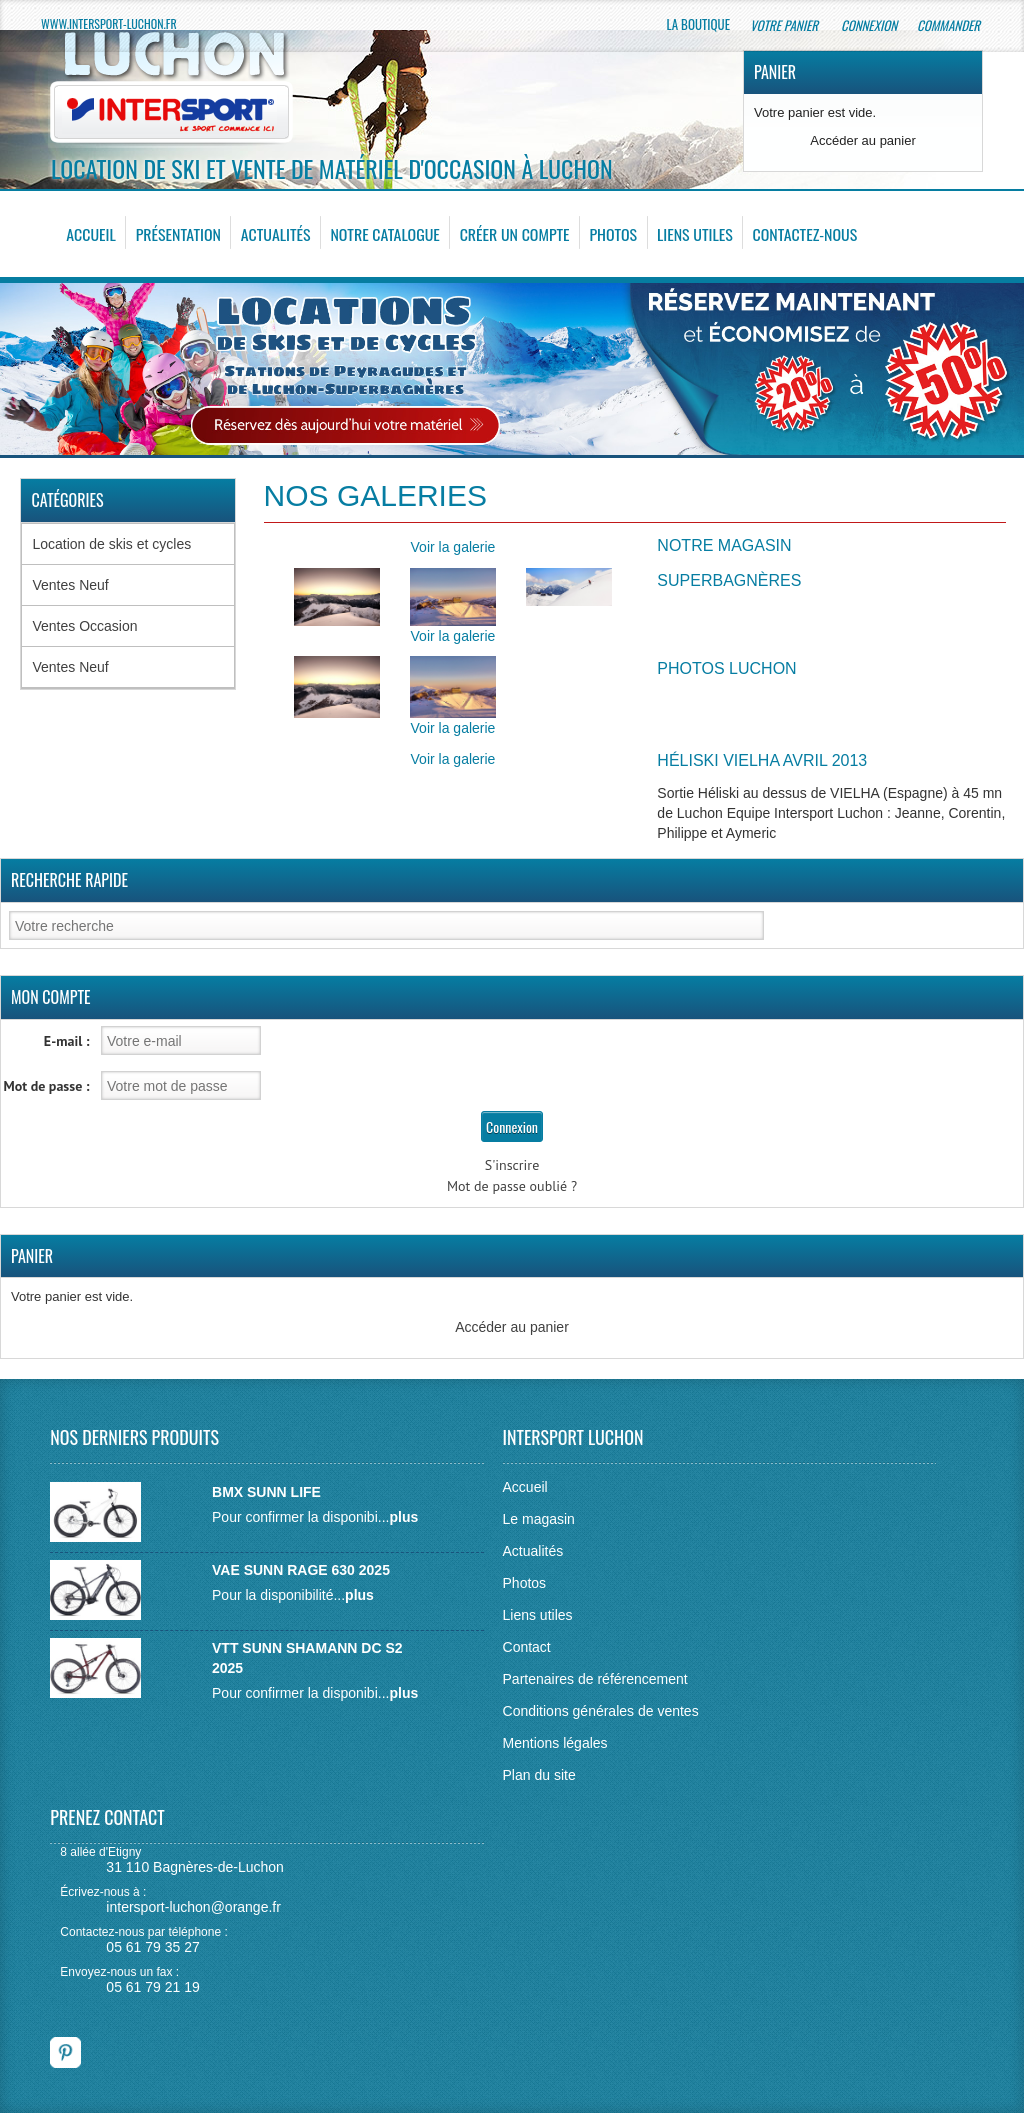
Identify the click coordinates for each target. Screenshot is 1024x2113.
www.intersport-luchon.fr (109, 23)
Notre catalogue (384, 234)
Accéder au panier (863, 140)
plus (403, 1517)
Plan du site (539, 1775)
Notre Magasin (724, 545)
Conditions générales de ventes (601, 1711)
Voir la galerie (453, 547)
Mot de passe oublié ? (512, 1186)
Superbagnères (729, 580)
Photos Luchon (726, 668)
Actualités (275, 234)
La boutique (698, 24)
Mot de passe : (47, 1086)
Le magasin (539, 1519)
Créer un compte (513, 234)
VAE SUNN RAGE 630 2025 (301, 1570)
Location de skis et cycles (111, 544)
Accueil (91, 234)
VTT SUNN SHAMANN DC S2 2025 (307, 1658)
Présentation (178, 234)
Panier (775, 72)
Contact (527, 1647)
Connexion (869, 25)
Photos (611, 234)
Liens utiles (692, 234)
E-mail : (67, 1041)
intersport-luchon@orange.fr (193, 1907)
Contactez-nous (802, 234)
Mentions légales (555, 1743)
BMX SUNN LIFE (266, 1492)
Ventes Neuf (70, 585)
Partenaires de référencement (595, 1679)
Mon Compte (51, 997)
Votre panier (785, 25)
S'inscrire (512, 1165)
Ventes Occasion (84, 626)
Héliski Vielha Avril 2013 (762, 760)
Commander (950, 25)
